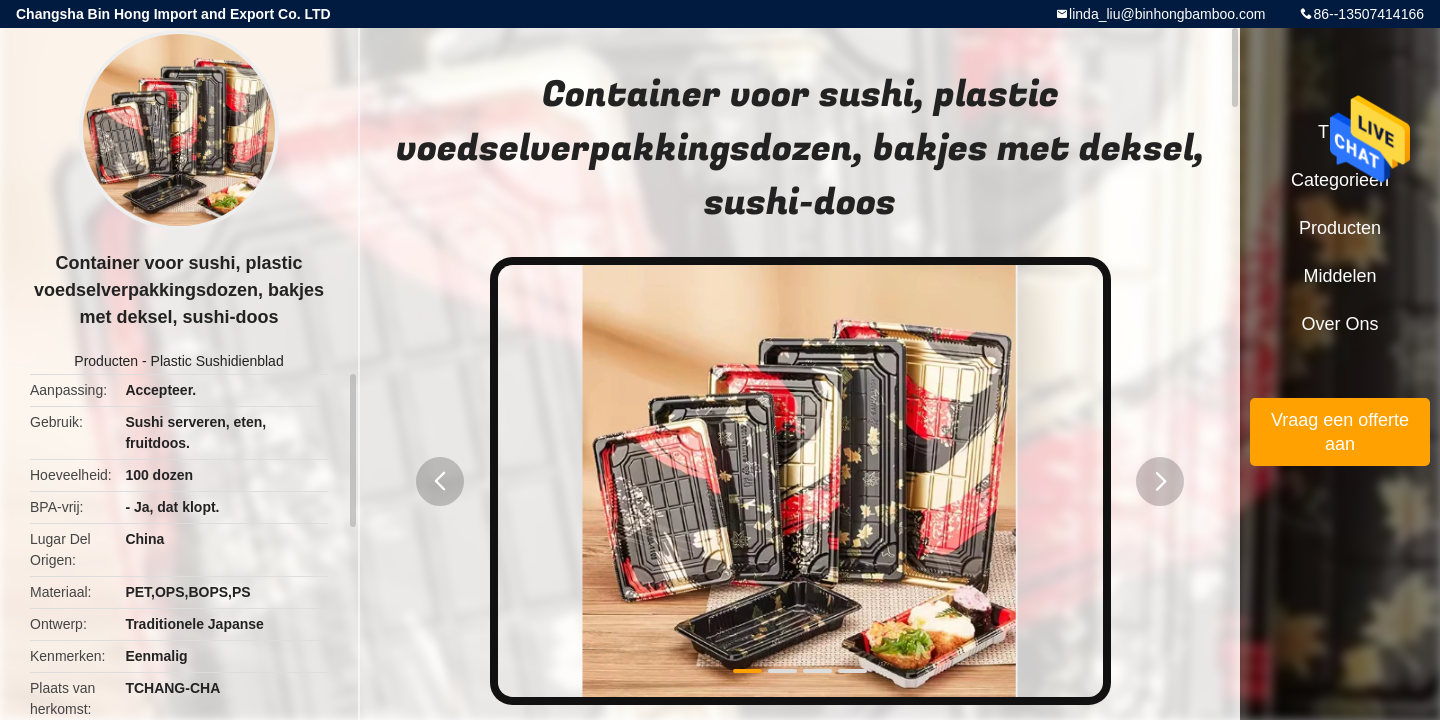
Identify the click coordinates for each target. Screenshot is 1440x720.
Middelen (1339, 276)
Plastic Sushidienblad (217, 361)
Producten (106, 361)
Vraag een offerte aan (1340, 432)
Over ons (1339, 324)
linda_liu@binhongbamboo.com (1167, 14)
